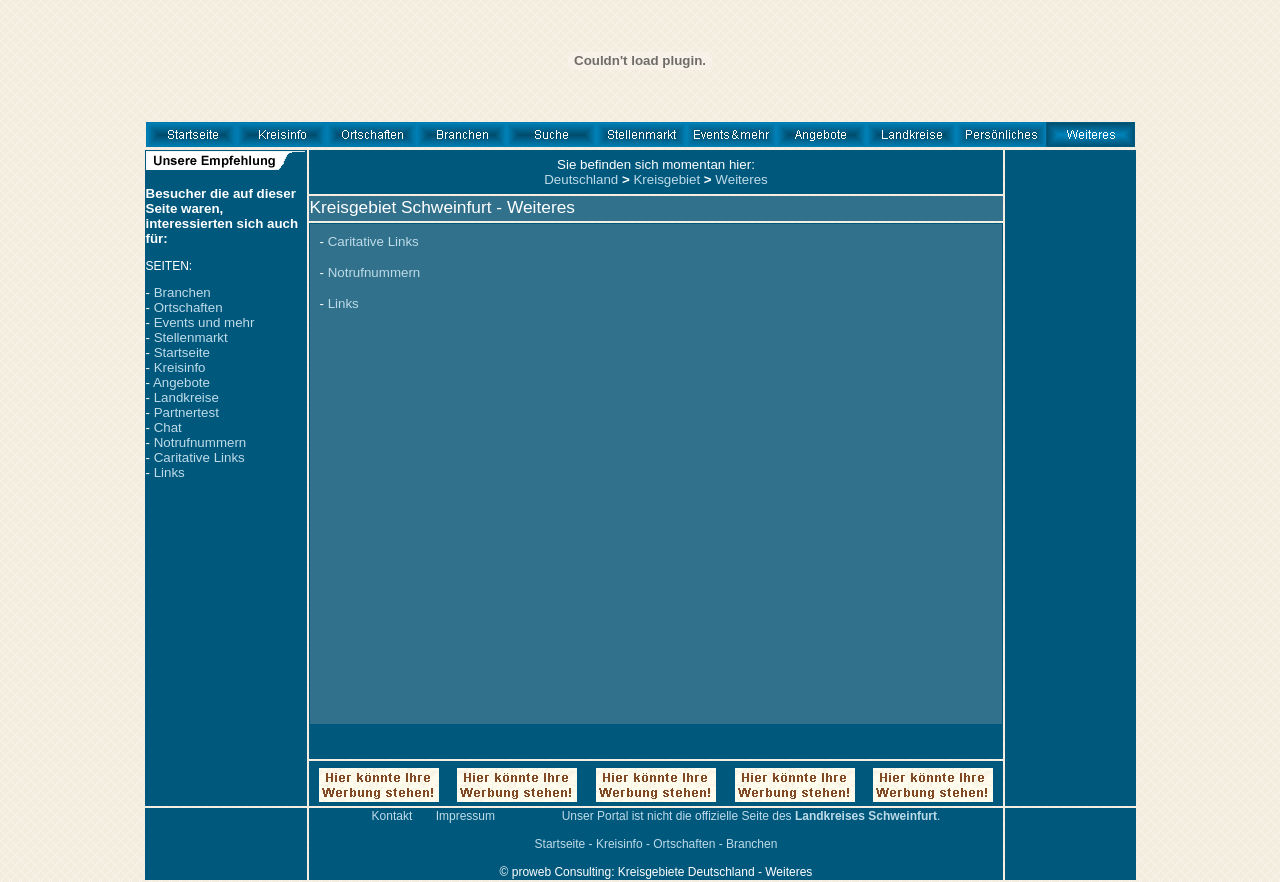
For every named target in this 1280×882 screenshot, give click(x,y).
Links (169, 472)
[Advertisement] (1070, 505)
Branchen (182, 292)
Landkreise (186, 397)
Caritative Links (199, 457)
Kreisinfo (180, 367)
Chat (168, 427)
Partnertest (186, 412)
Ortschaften (188, 307)
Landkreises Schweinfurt (866, 816)
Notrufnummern (200, 442)
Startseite (182, 352)
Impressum (465, 816)
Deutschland (581, 179)
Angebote (181, 382)
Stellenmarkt (191, 337)
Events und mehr (204, 322)
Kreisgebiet (666, 179)
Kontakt (392, 816)
